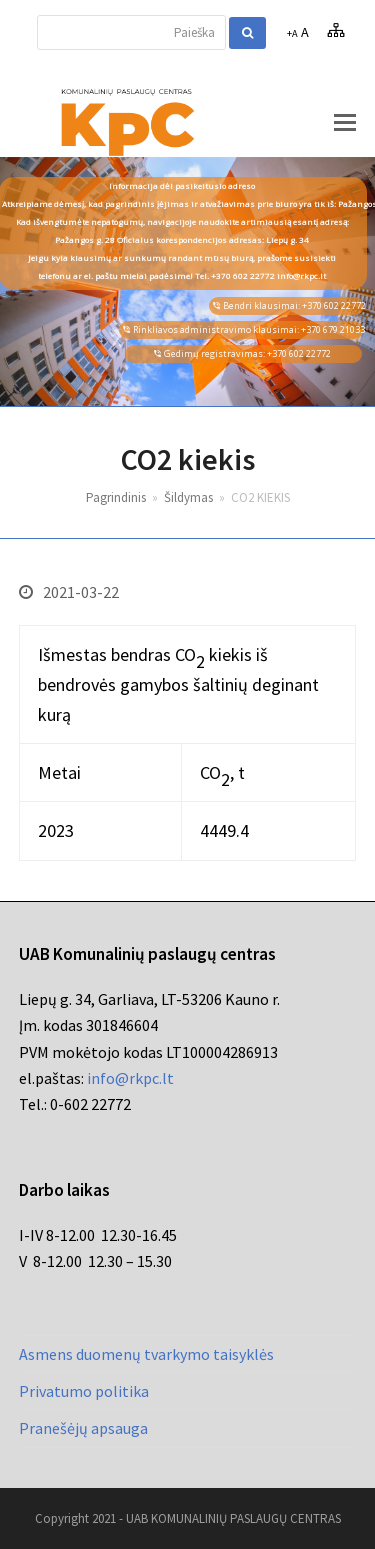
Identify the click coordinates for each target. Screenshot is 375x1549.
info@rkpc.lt (130, 1078)
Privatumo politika (84, 1391)
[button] (345, 122)
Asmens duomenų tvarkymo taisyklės (146, 1354)
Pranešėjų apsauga (83, 1428)
